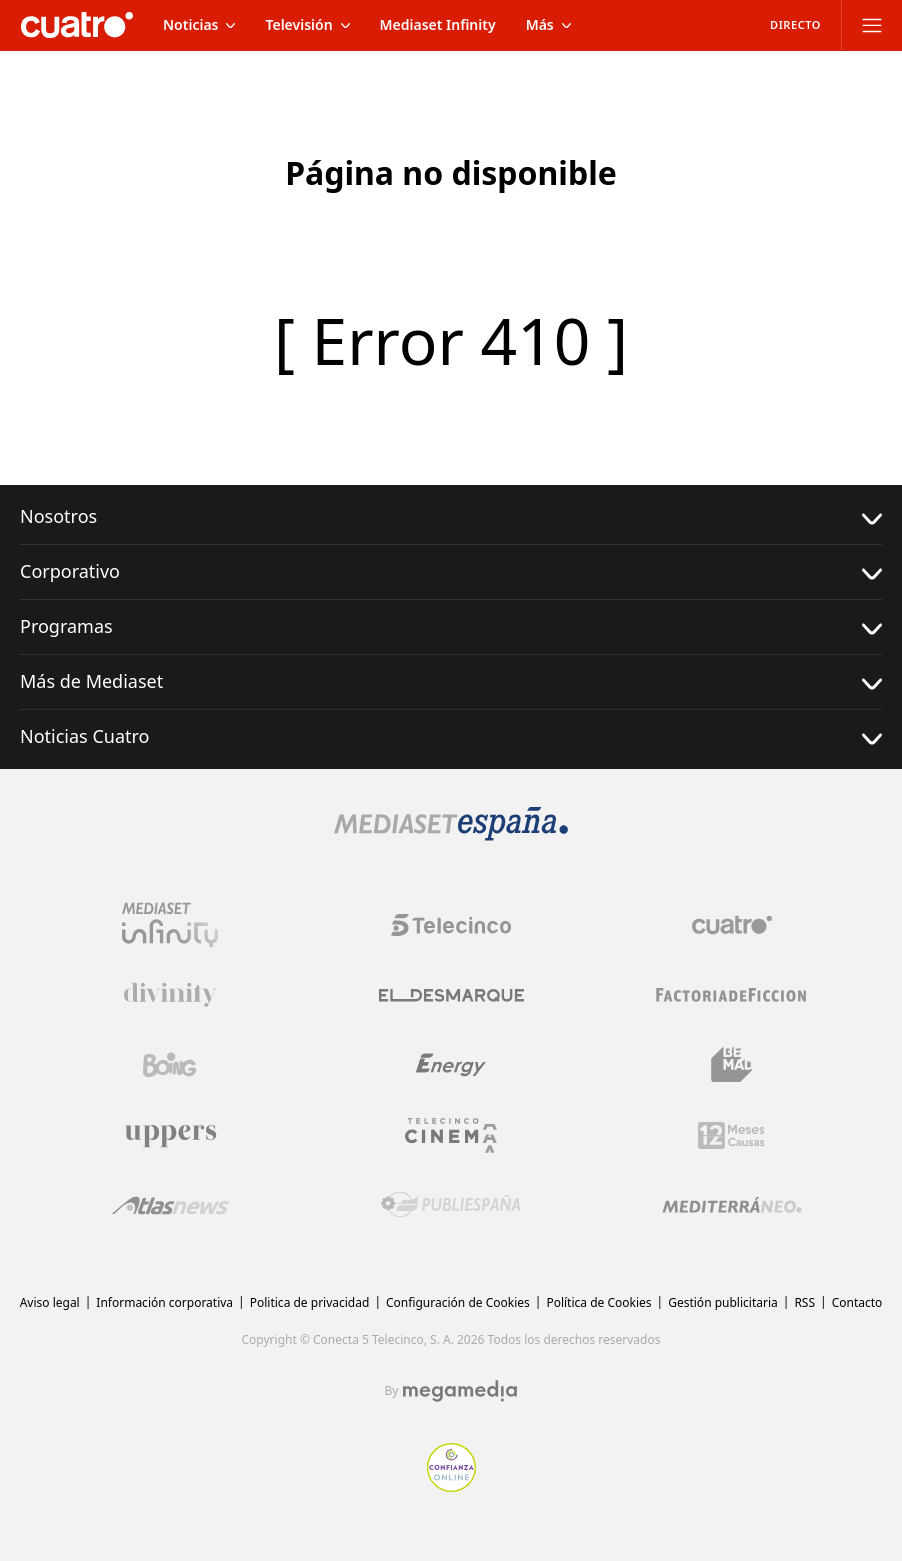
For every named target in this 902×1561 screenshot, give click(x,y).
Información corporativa (164, 1302)
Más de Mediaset (451, 681)
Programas (451, 626)
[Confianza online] (451, 1486)
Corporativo (451, 571)
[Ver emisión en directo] (788, 25)
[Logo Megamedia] (460, 1391)
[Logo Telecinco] (451, 925)
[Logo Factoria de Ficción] (732, 995)
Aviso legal (50, 1302)
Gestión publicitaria (723, 1302)
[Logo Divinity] (170, 995)
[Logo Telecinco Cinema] (451, 1135)
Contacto (857, 1302)
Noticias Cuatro (451, 736)
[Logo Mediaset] (451, 835)
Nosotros (451, 516)
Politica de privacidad (310, 1302)
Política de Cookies (598, 1302)
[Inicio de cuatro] (77, 25)
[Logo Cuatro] (732, 925)
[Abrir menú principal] (872, 25)
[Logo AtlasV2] (170, 1205)
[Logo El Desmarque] (451, 995)
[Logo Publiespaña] (451, 1205)
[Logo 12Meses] (731, 1135)
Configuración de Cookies (458, 1302)
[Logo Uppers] (170, 1135)
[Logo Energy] (451, 1065)
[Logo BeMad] (732, 1065)
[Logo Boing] (170, 1065)
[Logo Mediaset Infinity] (170, 925)
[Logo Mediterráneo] (732, 1205)
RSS (804, 1302)
